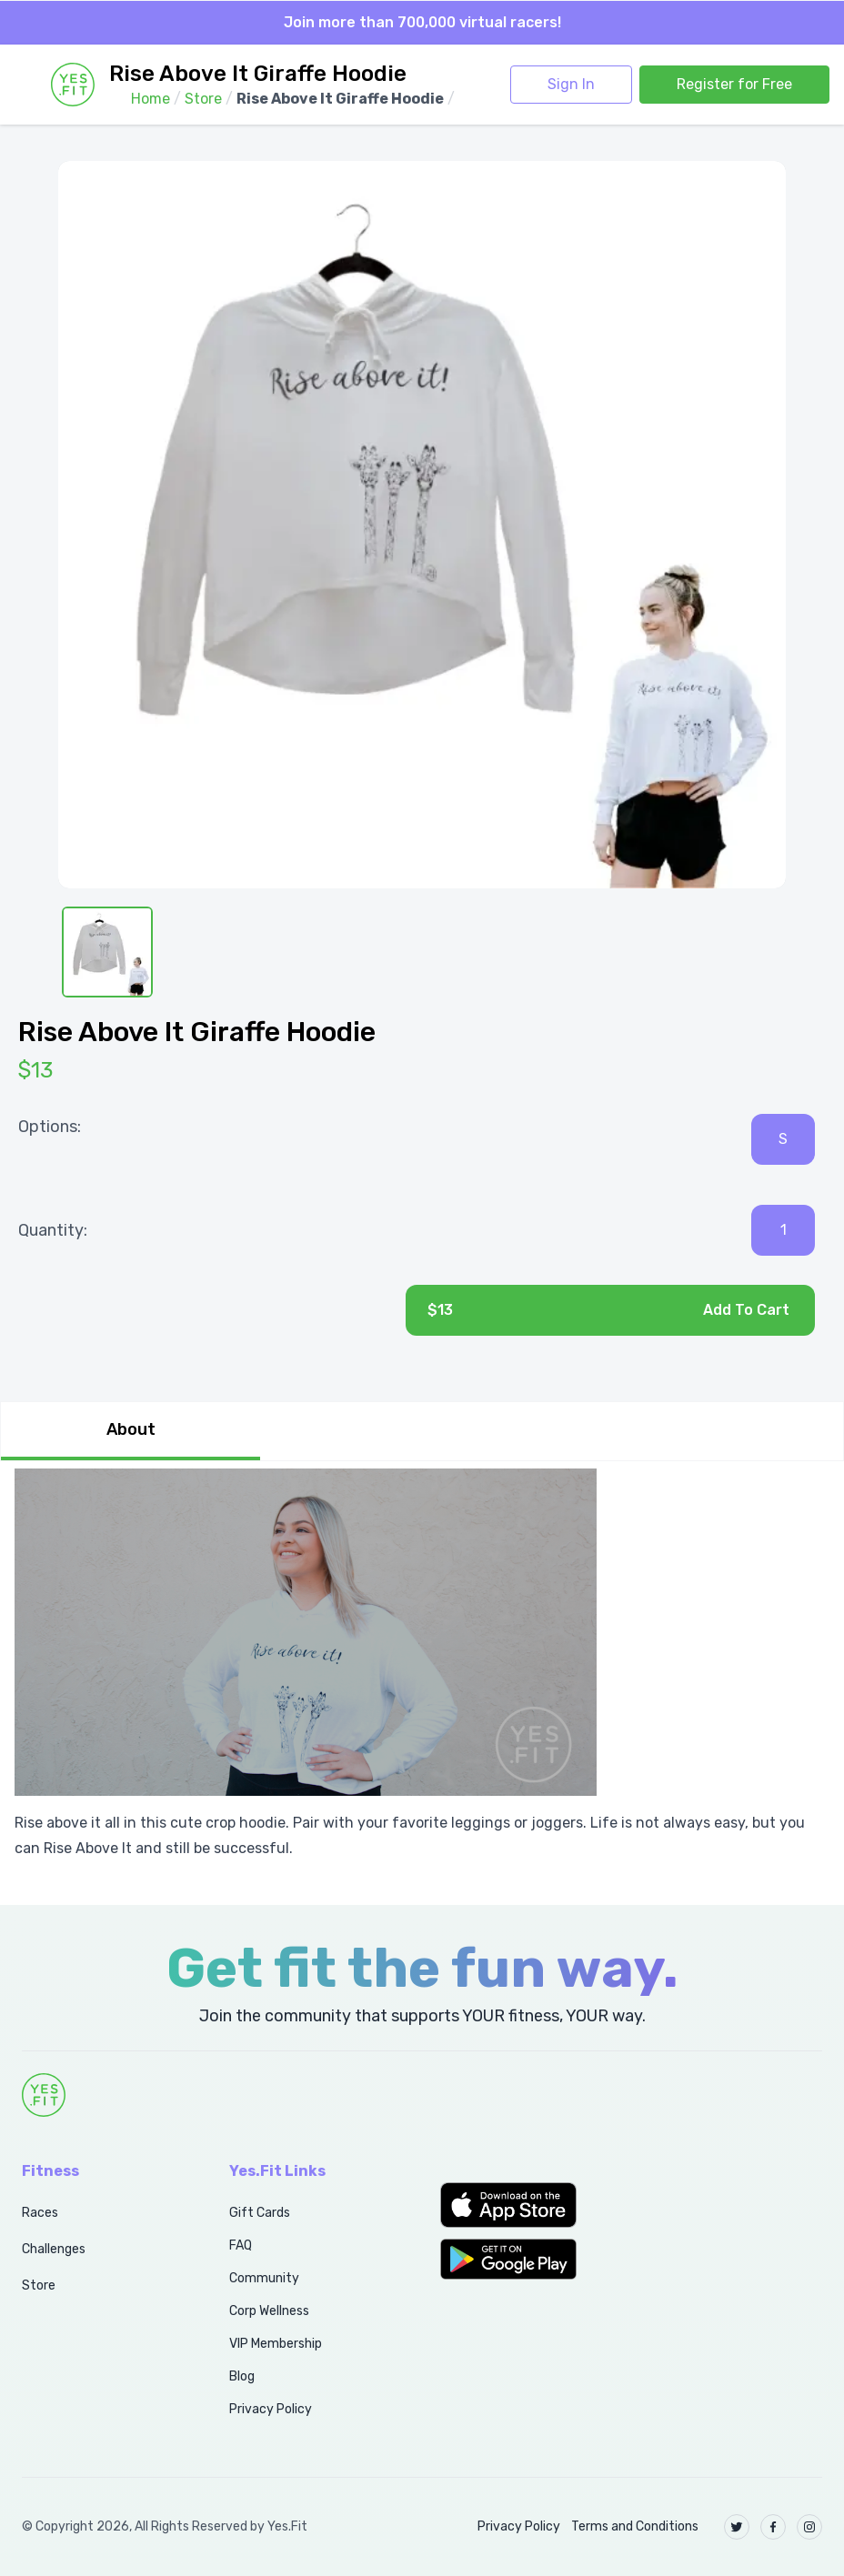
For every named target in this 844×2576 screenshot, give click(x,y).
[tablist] (422, 1431)
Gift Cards (259, 2212)
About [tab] (131, 1429)
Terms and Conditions (634, 2526)
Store (38, 2285)
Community (264, 2278)
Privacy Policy (270, 2409)
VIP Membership (275, 2343)
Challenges (53, 2249)
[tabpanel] (422, 1672)
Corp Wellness (269, 2311)
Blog (242, 2376)
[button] (527, 2205)
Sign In (571, 84)
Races (40, 2212)
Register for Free (734, 84)
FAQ (240, 2245)
